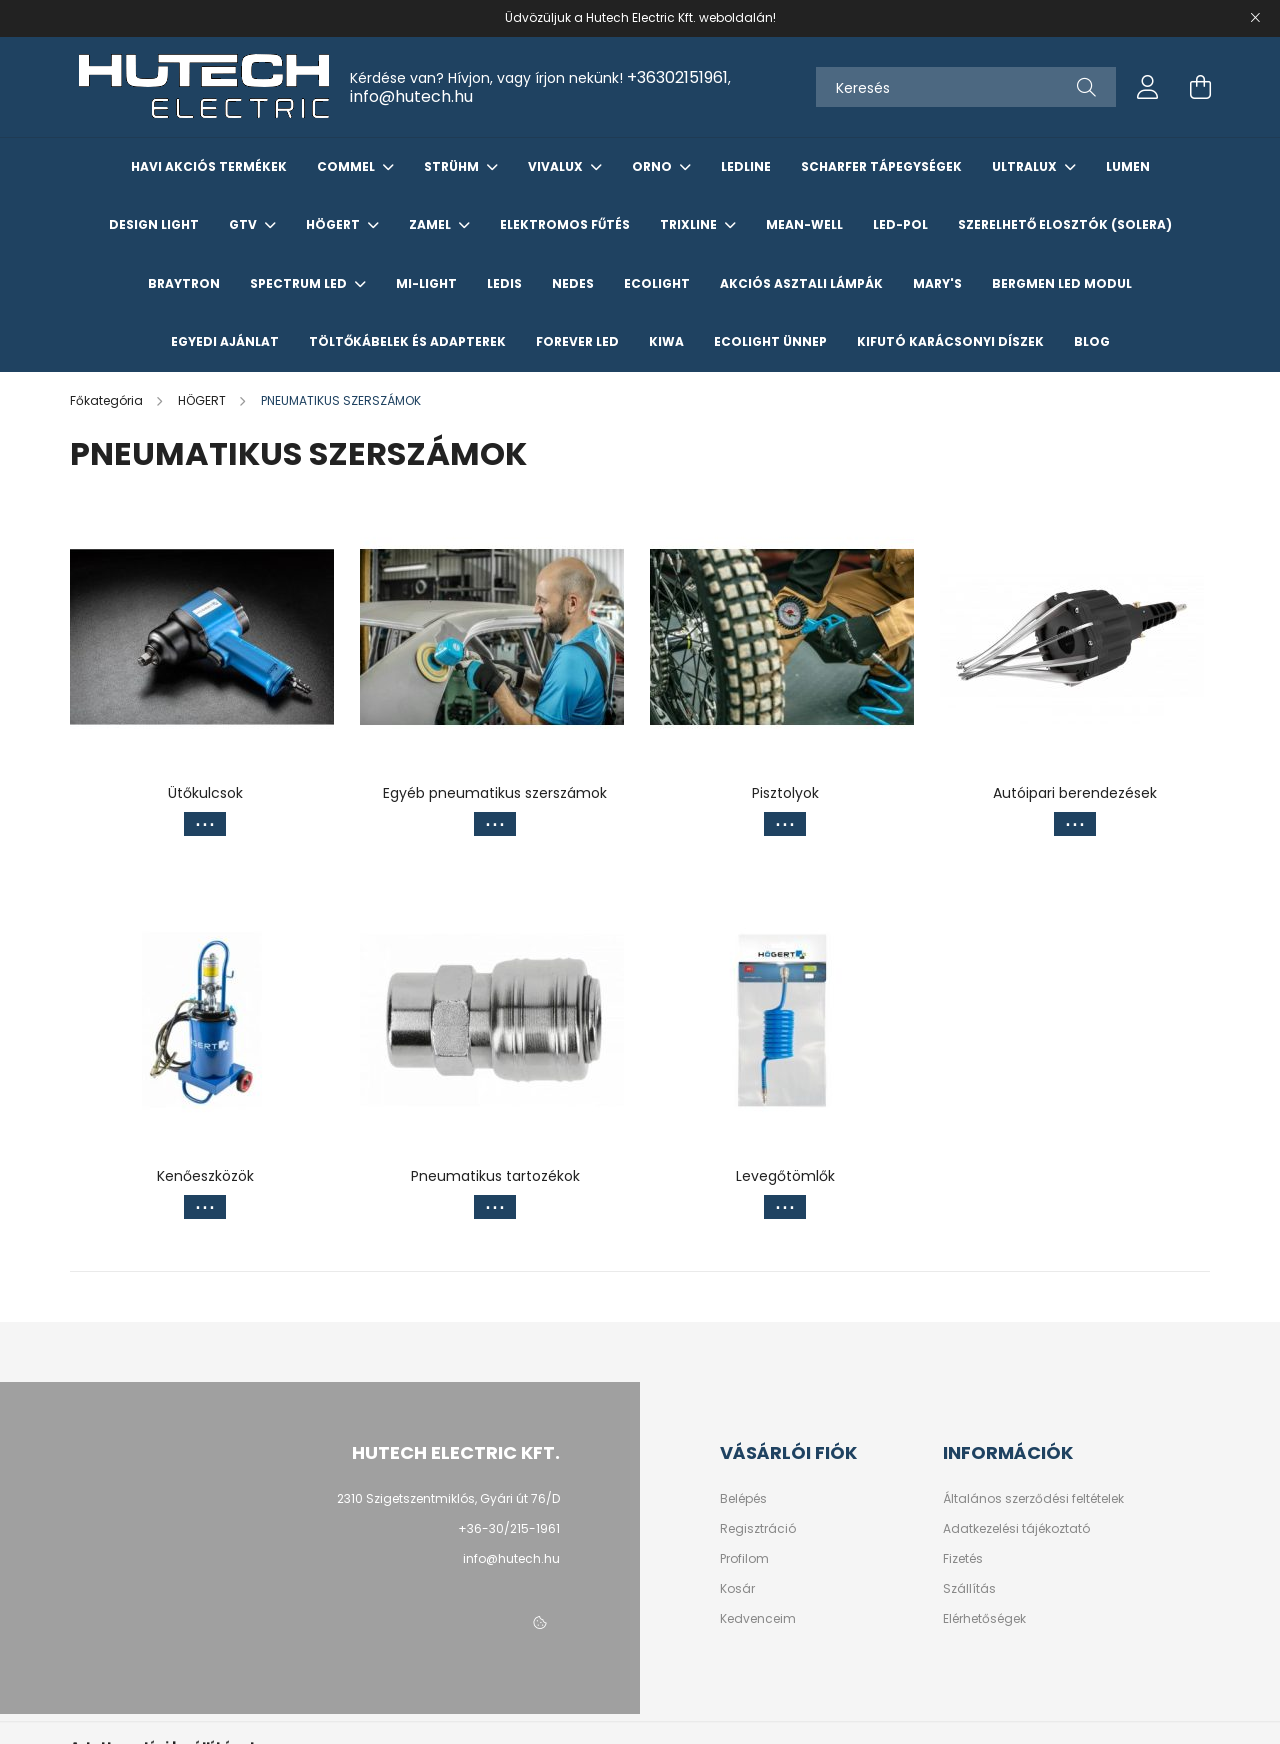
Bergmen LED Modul (1062, 283)
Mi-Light (426, 283)
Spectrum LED (300, 283)
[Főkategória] (108, 400)
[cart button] (1200, 87)
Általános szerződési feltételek (1033, 1499)
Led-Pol (900, 224)
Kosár (737, 1589)
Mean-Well (804, 224)
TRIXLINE (690, 224)
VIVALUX (557, 166)
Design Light (154, 224)
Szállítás (969, 1589)
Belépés (743, 1499)
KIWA (666, 341)
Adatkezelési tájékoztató (1016, 1529)
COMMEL (347, 166)
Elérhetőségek (984, 1619)
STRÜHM (453, 166)
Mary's (937, 283)
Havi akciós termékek (209, 166)
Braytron (184, 283)
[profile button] (1148, 87)
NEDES (573, 283)
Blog (1092, 341)
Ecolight (657, 283)
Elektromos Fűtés (565, 224)
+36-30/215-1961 (509, 1528)
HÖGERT (334, 224)
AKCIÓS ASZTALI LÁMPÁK (801, 283)
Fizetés (963, 1559)
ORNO (653, 166)
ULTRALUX (1026, 166)
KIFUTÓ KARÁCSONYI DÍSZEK (950, 341)
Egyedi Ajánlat (225, 341)
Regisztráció (758, 1529)
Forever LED (577, 341)
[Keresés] (966, 87)
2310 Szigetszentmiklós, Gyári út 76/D (448, 1498)
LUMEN (1128, 166)
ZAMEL (431, 224)
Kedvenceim (758, 1619)
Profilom (744, 1559)
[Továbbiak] (205, 824)
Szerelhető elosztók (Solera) (1065, 224)
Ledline (746, 166)
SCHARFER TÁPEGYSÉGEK (881, 166)
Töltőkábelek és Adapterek (407, 341)
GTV (244, 224)
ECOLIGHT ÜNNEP (770, 341)
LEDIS (504, 283)
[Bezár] (1255, 18)
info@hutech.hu (411, 96)
